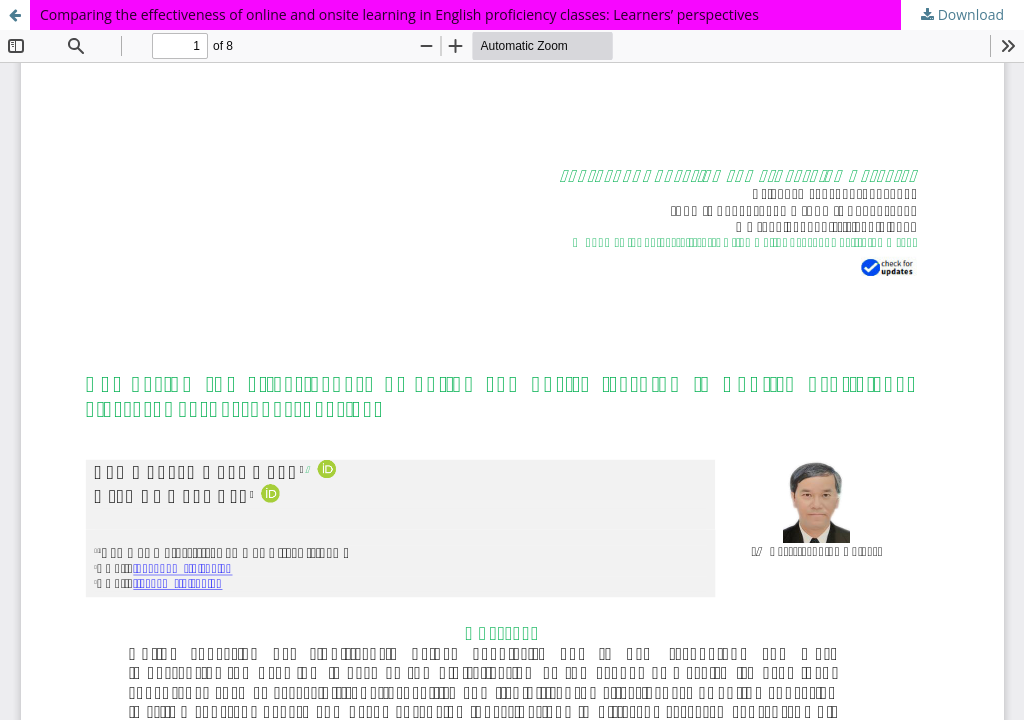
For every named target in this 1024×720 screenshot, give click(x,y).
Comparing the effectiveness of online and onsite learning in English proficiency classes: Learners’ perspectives (399, 14)
